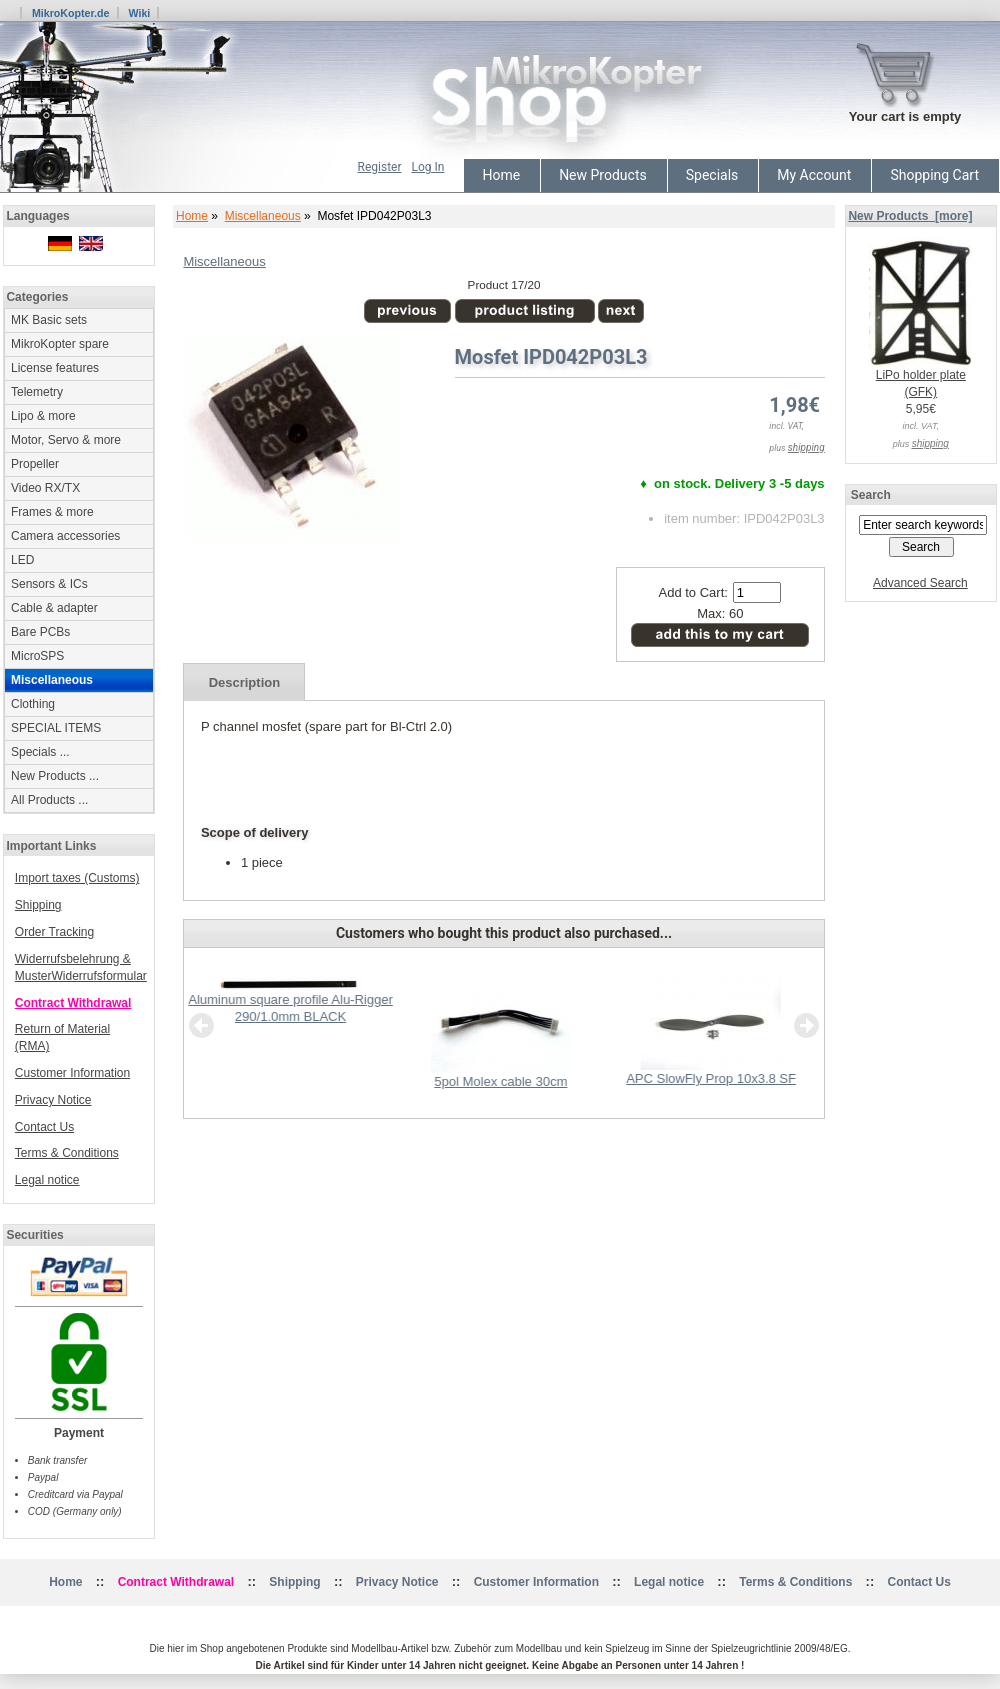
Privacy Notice (53, 1100)
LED (22, 560)
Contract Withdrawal (73, 1003)
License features (55, 368)
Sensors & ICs (49, 584)
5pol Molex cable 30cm (500, 1081)
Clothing (33, 704)
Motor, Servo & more (66, 440)
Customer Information (72, 1073)
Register (380, 167)
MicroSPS (37, 656)
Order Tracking (54, 932)
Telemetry (37, 392)
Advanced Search (920, 583)
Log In (428, 167)
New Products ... (55, 776)
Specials (712, 175)
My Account (814, 175)
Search (871, 495)
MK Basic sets (49, 320)
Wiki (139, 13)
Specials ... (40, 752)
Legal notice (47, 1180)
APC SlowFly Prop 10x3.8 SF (711, 1078)
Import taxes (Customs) (77, 878)
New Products (603, 175)
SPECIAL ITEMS (56, 728)
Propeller (35, 464)
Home (501, 175)
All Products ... (49, 800)
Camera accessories (65, 536)
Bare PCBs (40, 632)
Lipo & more (43, 416)
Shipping (38, 905)
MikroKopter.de (71, 13)
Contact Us (44, 1127)
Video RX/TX (45, 488)
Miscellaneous (263, 216)
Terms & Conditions (67, 1153)
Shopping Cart (934, 175)
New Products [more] (910, 216)
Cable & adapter (54, 608)
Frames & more (52, 512)
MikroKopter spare (60, 344)
